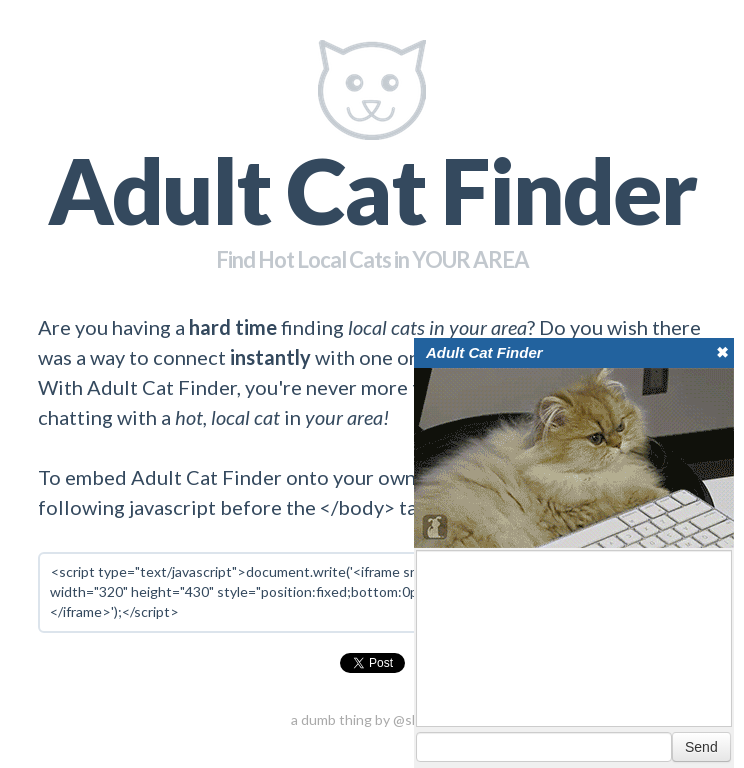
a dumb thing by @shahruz (372, 719)
